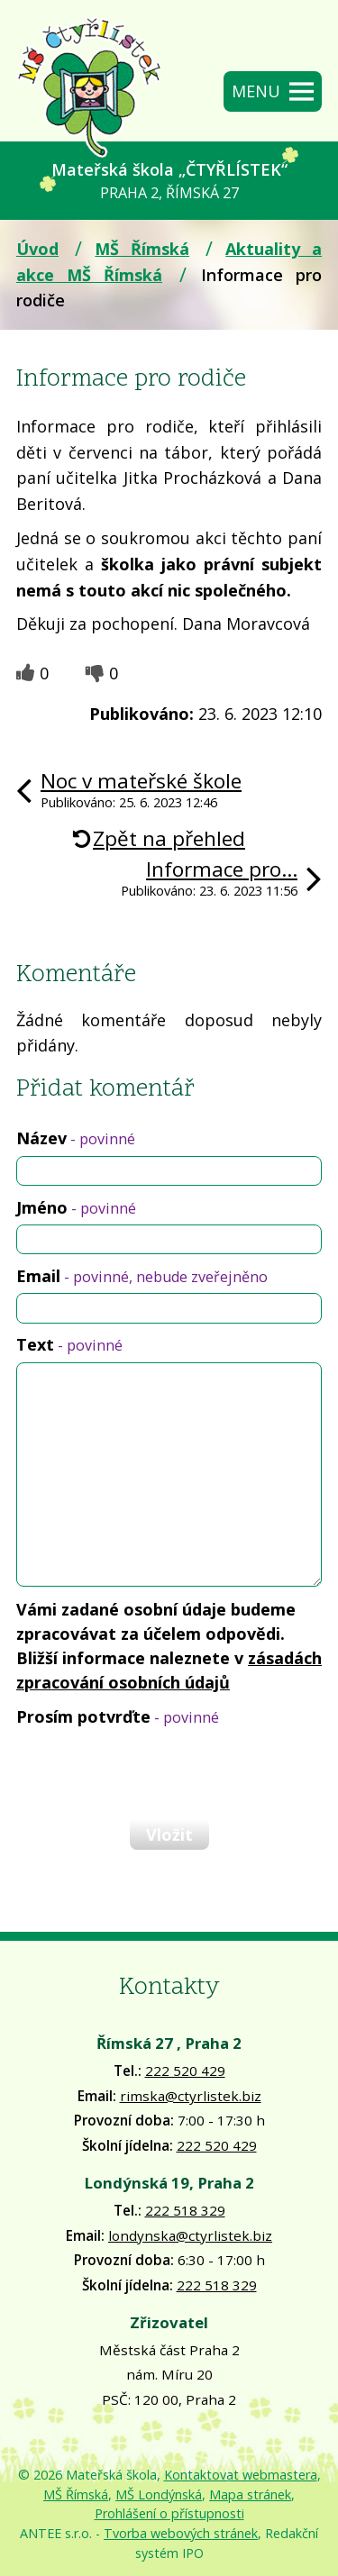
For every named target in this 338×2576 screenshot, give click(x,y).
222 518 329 (185, 2210)
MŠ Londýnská (158, 2494)
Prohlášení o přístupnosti (169, 2513)
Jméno (76, 1207)
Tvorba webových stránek (181, 2533)
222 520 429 (185, 2071)
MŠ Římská (142, 248)
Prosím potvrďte (117, 1716)
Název (75, 1138)
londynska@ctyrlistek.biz (190, 2235)
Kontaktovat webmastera (240, 2474)
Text (69, 1344)
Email (142, 1276)
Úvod (37, 248)
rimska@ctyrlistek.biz (190, 2096)
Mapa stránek (250, 2494)
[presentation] (151, 1772)
